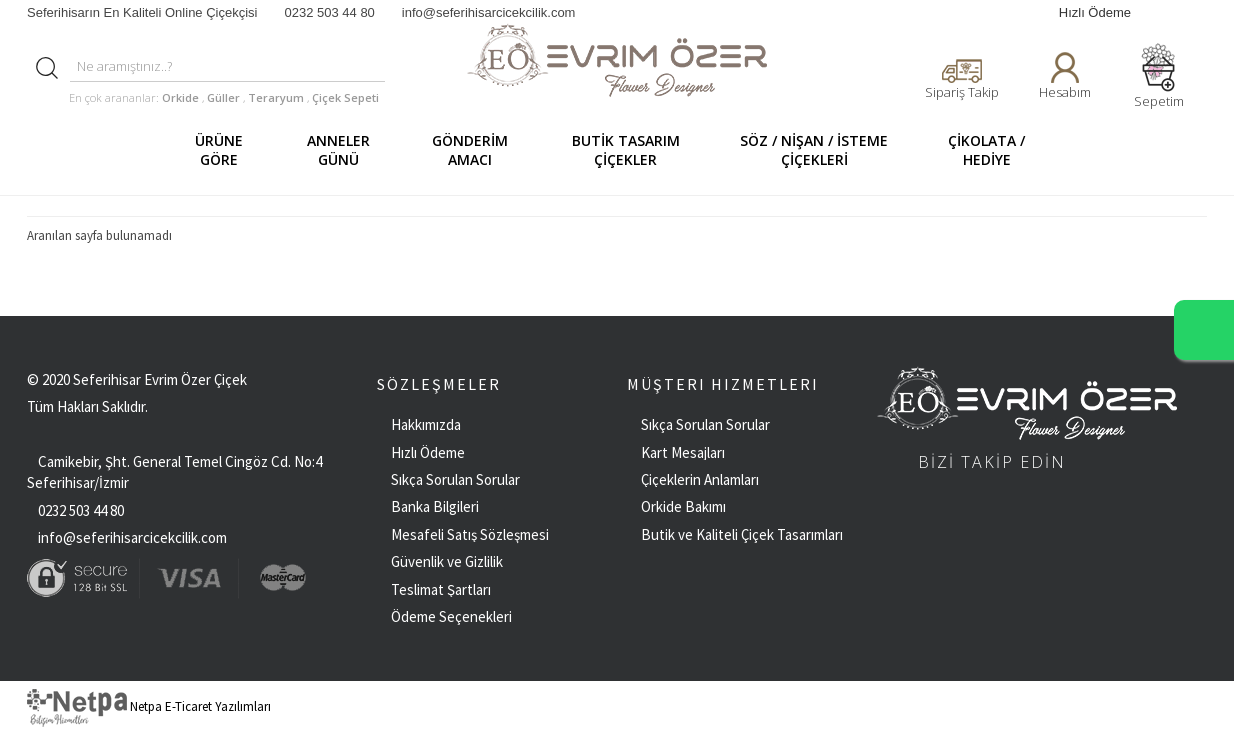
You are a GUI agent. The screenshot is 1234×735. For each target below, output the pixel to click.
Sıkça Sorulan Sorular (455, 479)
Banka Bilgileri (435, 506)
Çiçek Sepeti (344, 97)
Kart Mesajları (683, 452)
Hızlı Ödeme (1095, 12)
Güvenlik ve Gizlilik (447, 561)
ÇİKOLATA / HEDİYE (996, 150)
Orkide (180, 97)
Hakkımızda (426, 424)
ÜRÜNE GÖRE (229, 150)
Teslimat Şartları (441, 589)
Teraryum (277, 97)
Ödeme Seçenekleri (451, 616)
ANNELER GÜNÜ (348, 150)
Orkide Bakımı (683, 506)
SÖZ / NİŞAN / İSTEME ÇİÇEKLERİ (822, 150)
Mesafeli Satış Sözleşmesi (470, 534)
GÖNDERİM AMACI (479, 150)
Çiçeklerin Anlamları (700, 479)
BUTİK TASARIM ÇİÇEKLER (636, 150)
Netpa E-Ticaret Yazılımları (149, 706)
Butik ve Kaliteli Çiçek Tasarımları (742, 534)
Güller (225, 97)
